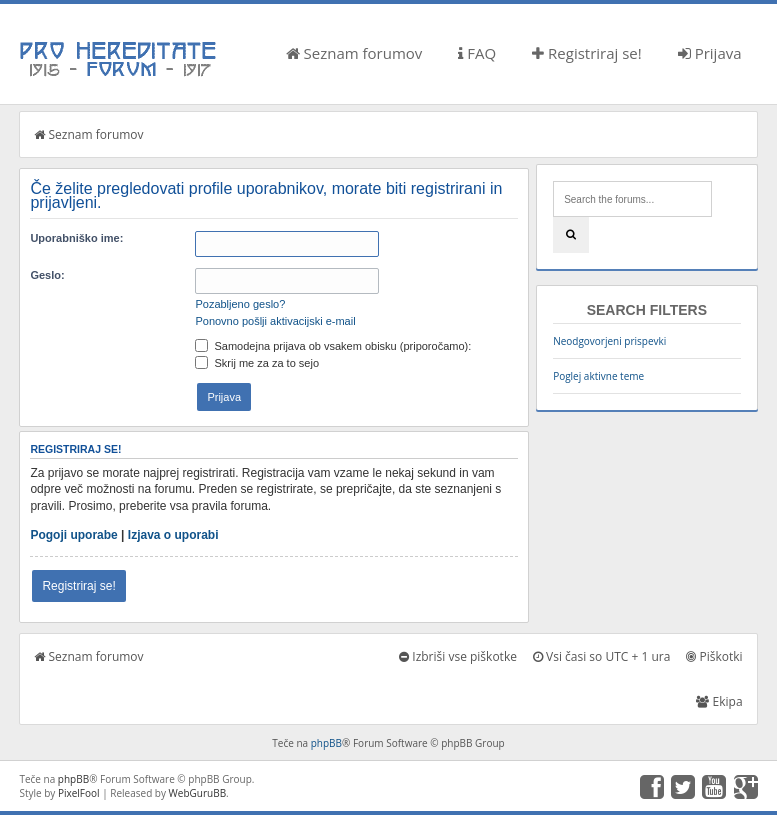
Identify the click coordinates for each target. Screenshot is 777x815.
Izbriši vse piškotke (458, 656)
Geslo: (47, 275)
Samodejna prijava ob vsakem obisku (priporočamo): (333, 346)
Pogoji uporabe (73, 535)
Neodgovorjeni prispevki (609, 341)
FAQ (477, 53)
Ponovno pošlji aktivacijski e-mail (275, 321)
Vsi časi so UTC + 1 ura (601, 656)
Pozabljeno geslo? (240, 304)
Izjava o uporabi (173, 535)
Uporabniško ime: (76, 238)
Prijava (710, 53)
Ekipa (719, 701)
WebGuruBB (198, 793)
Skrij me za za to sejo (257, 363)
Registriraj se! (587, 53)
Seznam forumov (354, 53)
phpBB (326, 743)
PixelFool (79, 793)
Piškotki (714, 656)
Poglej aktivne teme (598, 376)
